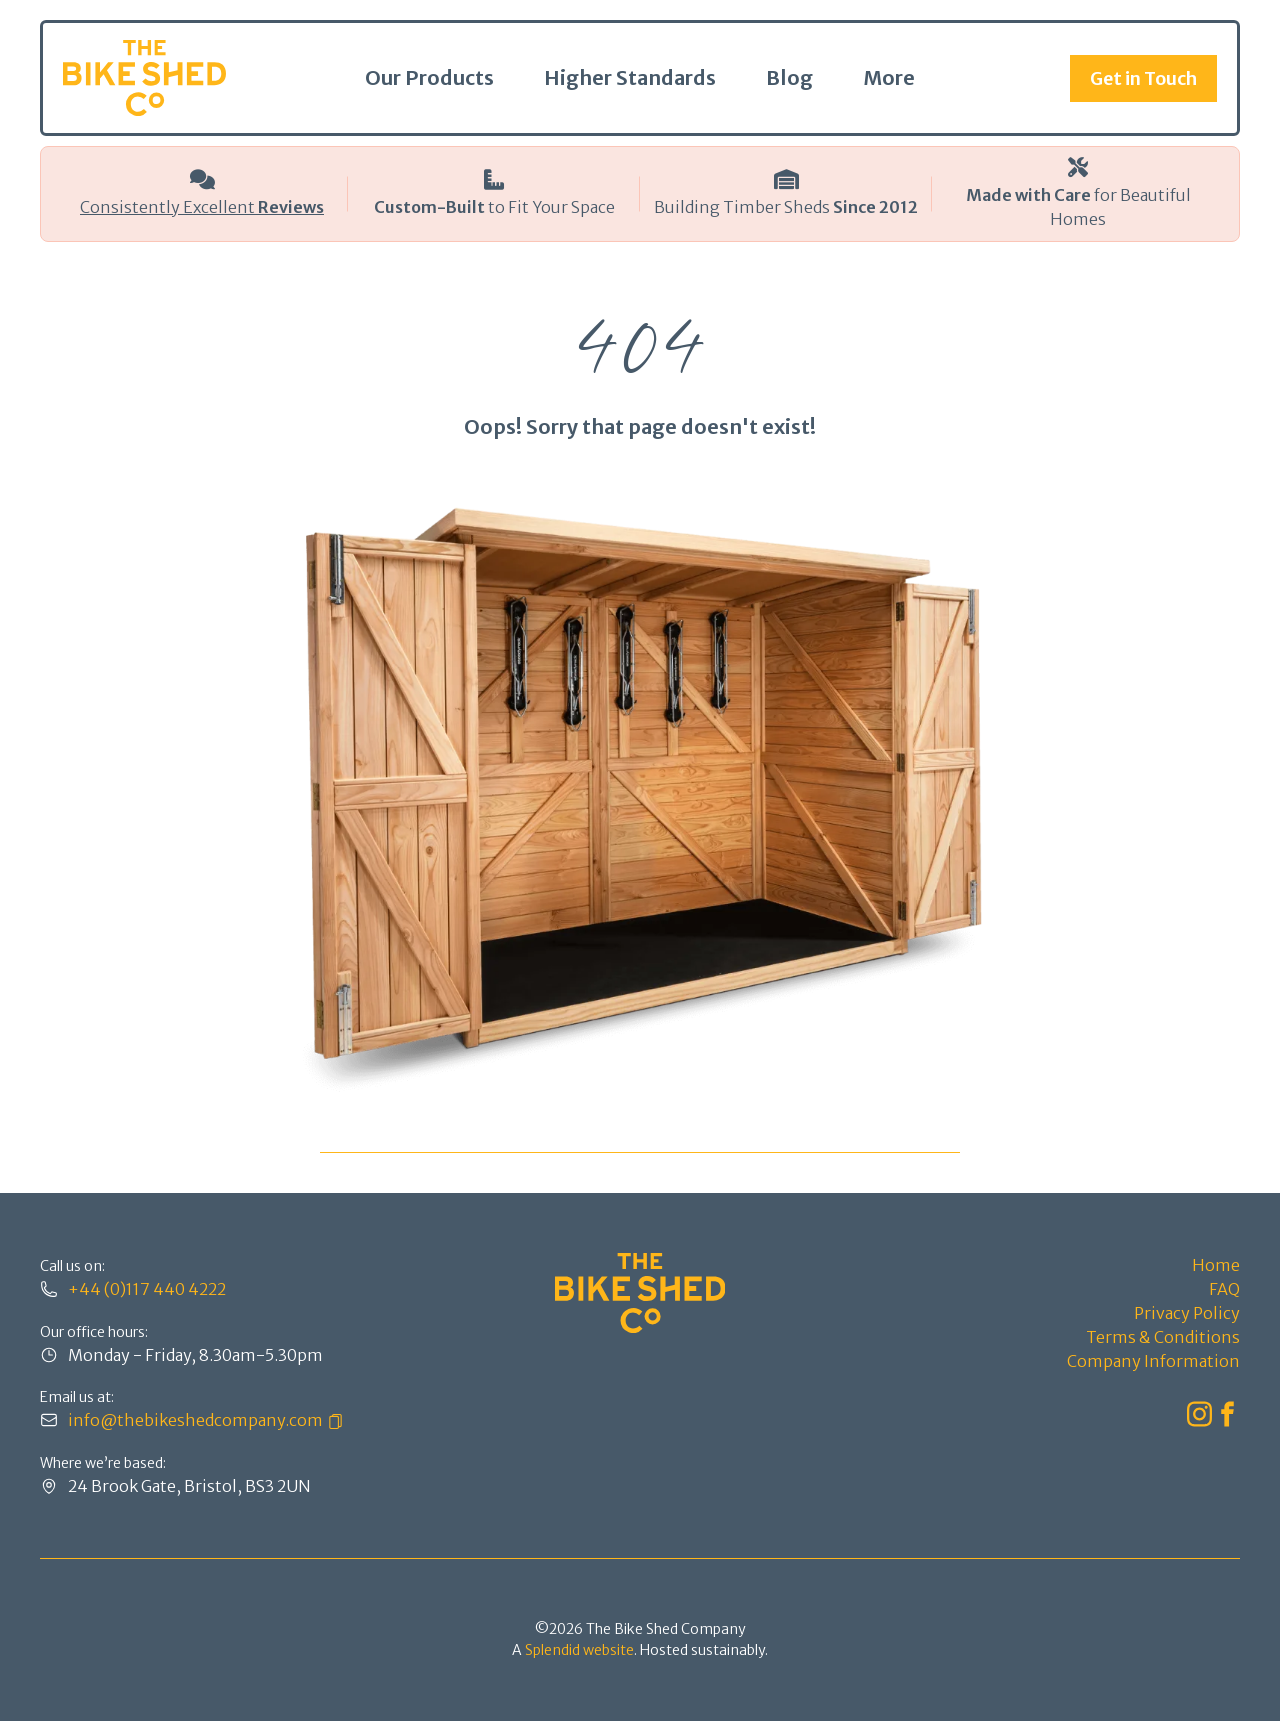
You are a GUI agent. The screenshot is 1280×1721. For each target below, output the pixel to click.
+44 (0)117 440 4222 (147, 1289)
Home (1216, 1265)
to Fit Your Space (494, 207)
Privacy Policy (1187, 1313)
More (889, 77)
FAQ (1224, 1289)
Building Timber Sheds (786, 207)
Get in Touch (1143, 78)
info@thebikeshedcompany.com (195, 1420)
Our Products (429, 77)
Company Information (1153, 1361)
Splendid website (579, 1650)
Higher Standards (630, 77)
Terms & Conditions (1163, 1337)
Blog (789, 77)
